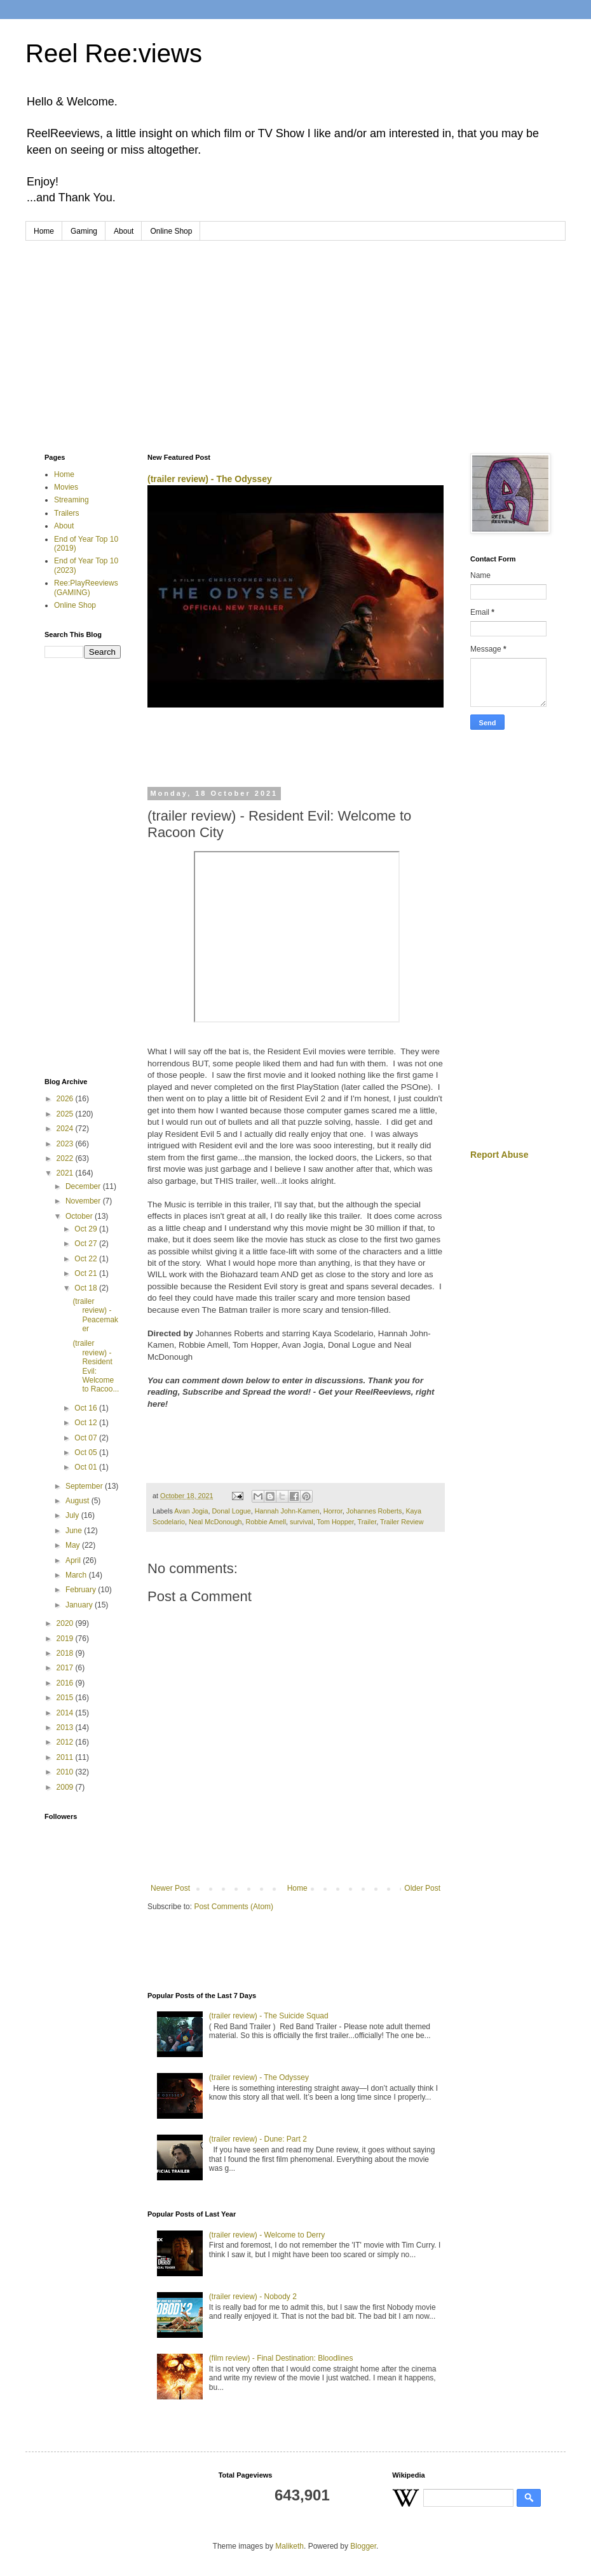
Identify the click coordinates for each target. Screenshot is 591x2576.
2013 (66, 1727)
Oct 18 (86, 1288)
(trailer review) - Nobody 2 (253, 2296)
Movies (66, 487)
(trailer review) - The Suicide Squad (269, 2015)
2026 (66, 1098)
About (123, 231)
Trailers (66, 513)
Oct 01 (86, 1467)
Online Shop (171, 231)
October (80, 1216)
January (80, 1604)
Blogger (363, 2546)
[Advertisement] (295, 336)
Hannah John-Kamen (287, 1511)
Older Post (422, 1888)
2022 (66, 1158)
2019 (66, 1638)
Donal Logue (231, 1511)
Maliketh (289, 2546)
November (84, 1201)
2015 (66, 1697)
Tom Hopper (335, 1522)
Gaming (84, 231)
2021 (66, 1173)
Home (44, 231)
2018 (66, 1653)
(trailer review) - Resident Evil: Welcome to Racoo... (95, 1366)
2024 (66, 1128)
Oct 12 (86, 1422)
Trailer (367, 1522)
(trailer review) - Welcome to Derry (267, 2235)
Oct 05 (86, 1452)
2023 (66, 1143)
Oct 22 (86, 1258)
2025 (66, 1114)
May (73, 1545)
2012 (66, 1742)
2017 (66, 1667)
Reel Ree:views (113, 53)
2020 (66, 1623)
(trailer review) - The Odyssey (209, 479)
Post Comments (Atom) (233, 1906)
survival (301, 1522)
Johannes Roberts (374, 1511)
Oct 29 (86, 1228)
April (74, 1560)
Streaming (71, 499)
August (78, 1500)
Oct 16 (86, 1408)
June (74, 1530)
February (81, 1589)
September (85, 1486)
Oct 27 (86, 1243)
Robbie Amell (265, 1522)
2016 (66, 1683)
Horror (333, 1511)
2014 (66, 1712)
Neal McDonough (215, 1522)
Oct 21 (86, 1273)
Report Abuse (499, 1155)
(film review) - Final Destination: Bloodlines (281, 2358)
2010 (66, 1772)
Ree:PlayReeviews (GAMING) (86, 587)
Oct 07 (86, 1437)
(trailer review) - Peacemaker (95, 1315)
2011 (66, 1757)
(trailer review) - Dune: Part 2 (258, 2139)
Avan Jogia (191, 1511)
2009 (66, 1787)
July (73, 1515)
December (84, 1186)
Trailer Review (402, 1522)
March (77, 1575)
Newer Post (170, 1888)
